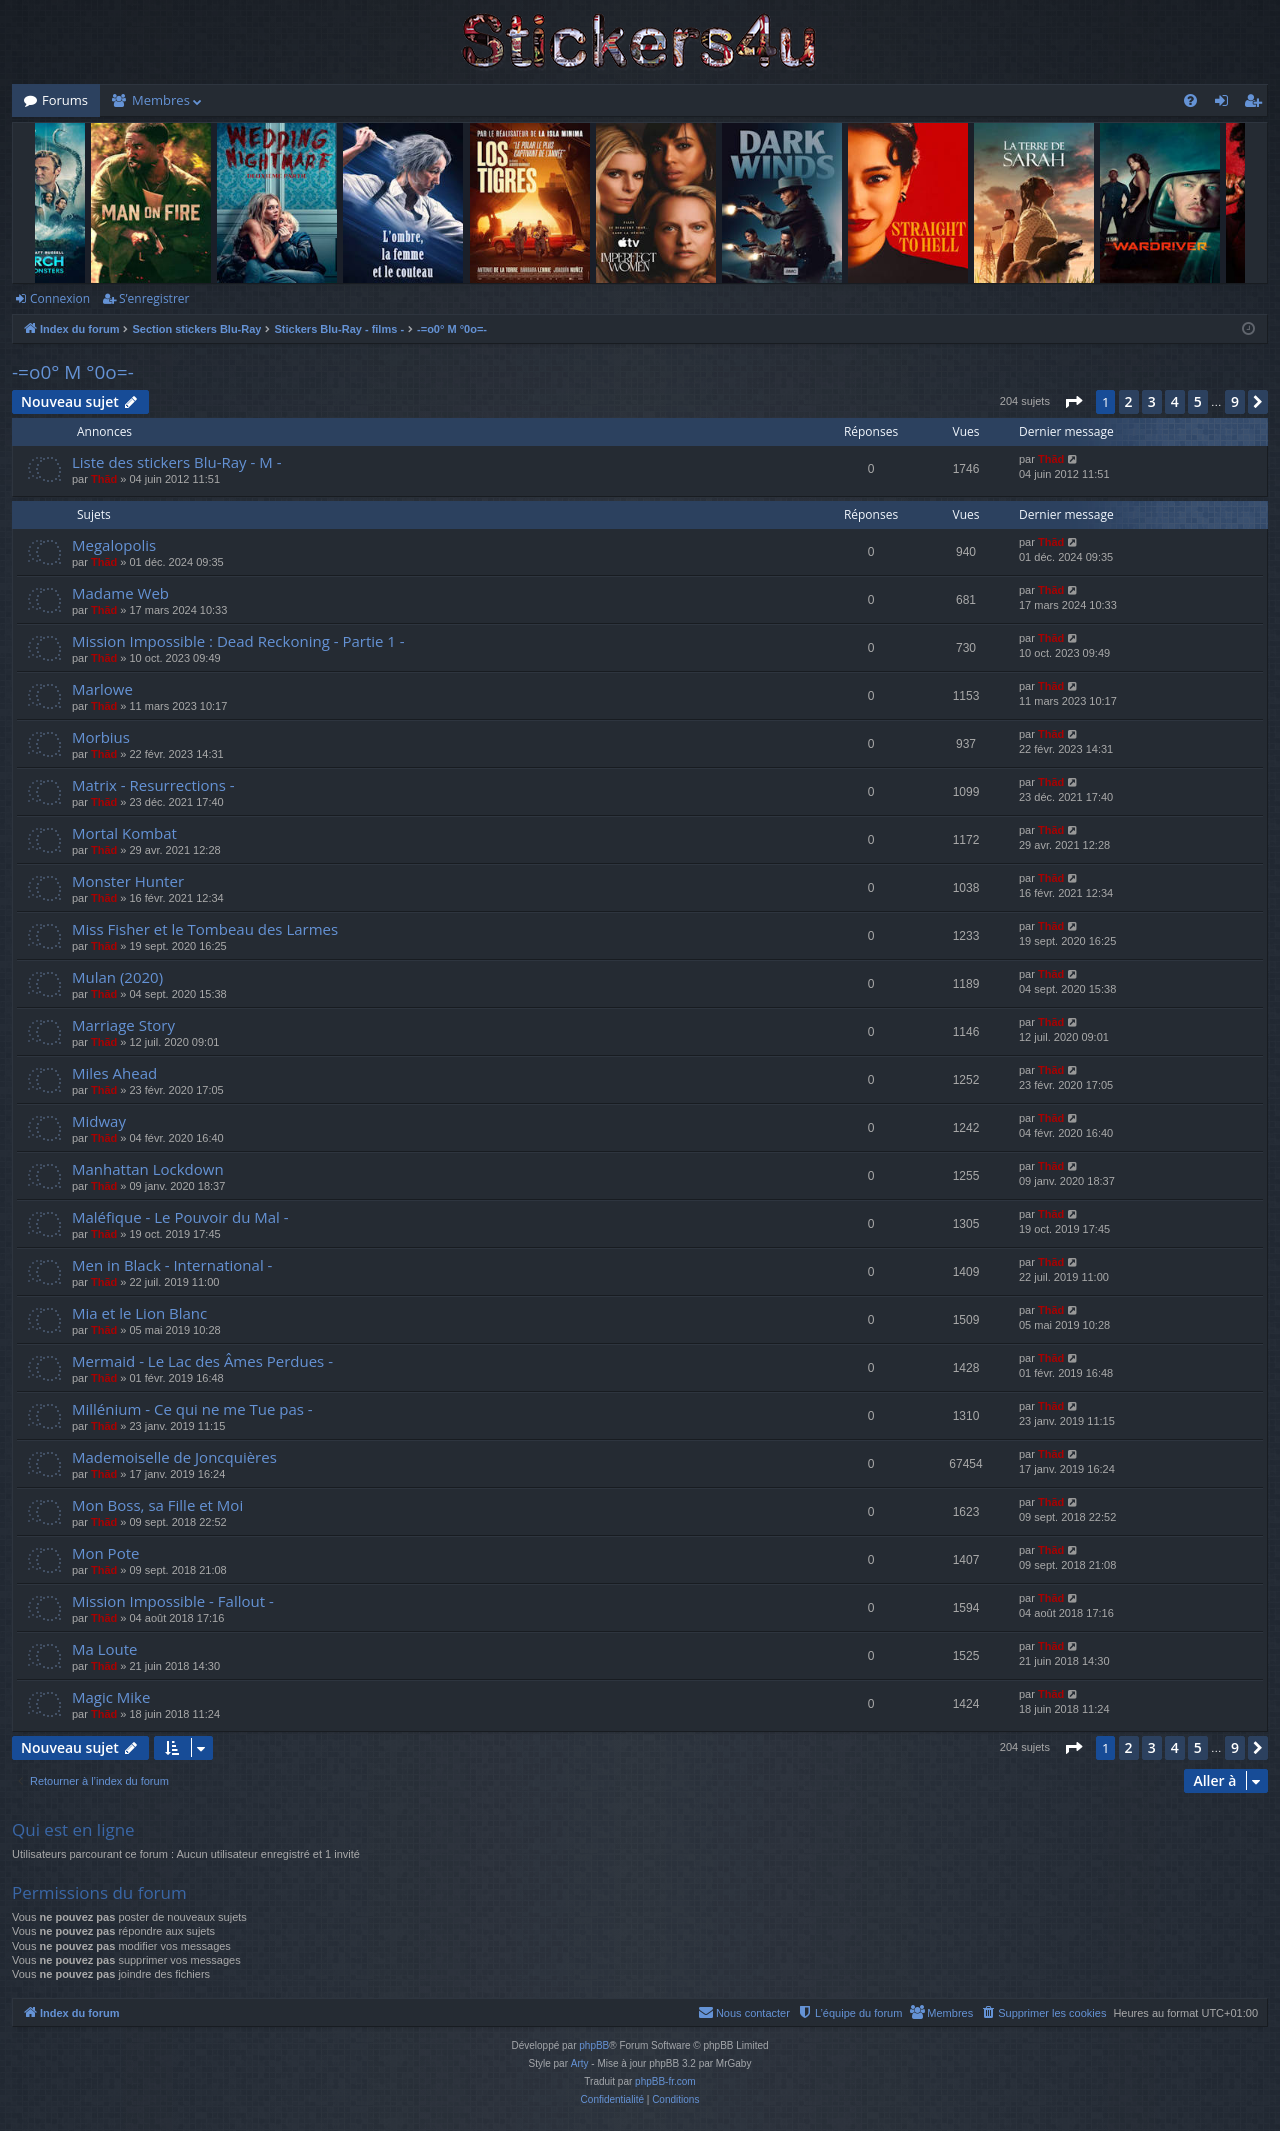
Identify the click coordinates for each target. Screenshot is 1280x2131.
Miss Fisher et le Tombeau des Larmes (205, 929)
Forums (65, 100)
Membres (161, 100)
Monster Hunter (128, 881)
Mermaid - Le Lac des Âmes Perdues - (202, 1361)
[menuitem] (1190, 100)
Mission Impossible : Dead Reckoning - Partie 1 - (238, 641)
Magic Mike (111, 1697)
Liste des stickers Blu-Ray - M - (176, 462)
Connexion (60, 298)
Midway (99, 1121)
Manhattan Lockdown (148, 1169)
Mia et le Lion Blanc (139, 1313)
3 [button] (1152, 401)
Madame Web (120, 593)
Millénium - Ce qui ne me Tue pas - (192, 1409)
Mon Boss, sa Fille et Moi (157, 1505)
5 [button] (1198, 401)
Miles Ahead (114, 1073)
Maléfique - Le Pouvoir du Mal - (180, 1217)
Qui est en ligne (73, 1829)
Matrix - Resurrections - (153, 785)
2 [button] (1129, 401)
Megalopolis (114, 545)
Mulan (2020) (117, 977)
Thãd (104, 479)
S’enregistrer (154, 298)
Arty (580, 2063)
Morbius (101, 737)
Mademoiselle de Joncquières (174, 1457)
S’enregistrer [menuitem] (1257, 104)
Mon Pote (105, 1553)
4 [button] (1175, 401)
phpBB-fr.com (665, 2081)
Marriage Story (123, 1025)
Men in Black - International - (172, 1265)
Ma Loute (105, 1649)
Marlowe (102, 689)
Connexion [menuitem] (1226, 104)
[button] (1073, 402)
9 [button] (1235, 401)
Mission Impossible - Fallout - (173, 1601)
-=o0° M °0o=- (73, 372)
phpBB (594, 2045)
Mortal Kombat (124, 833)
